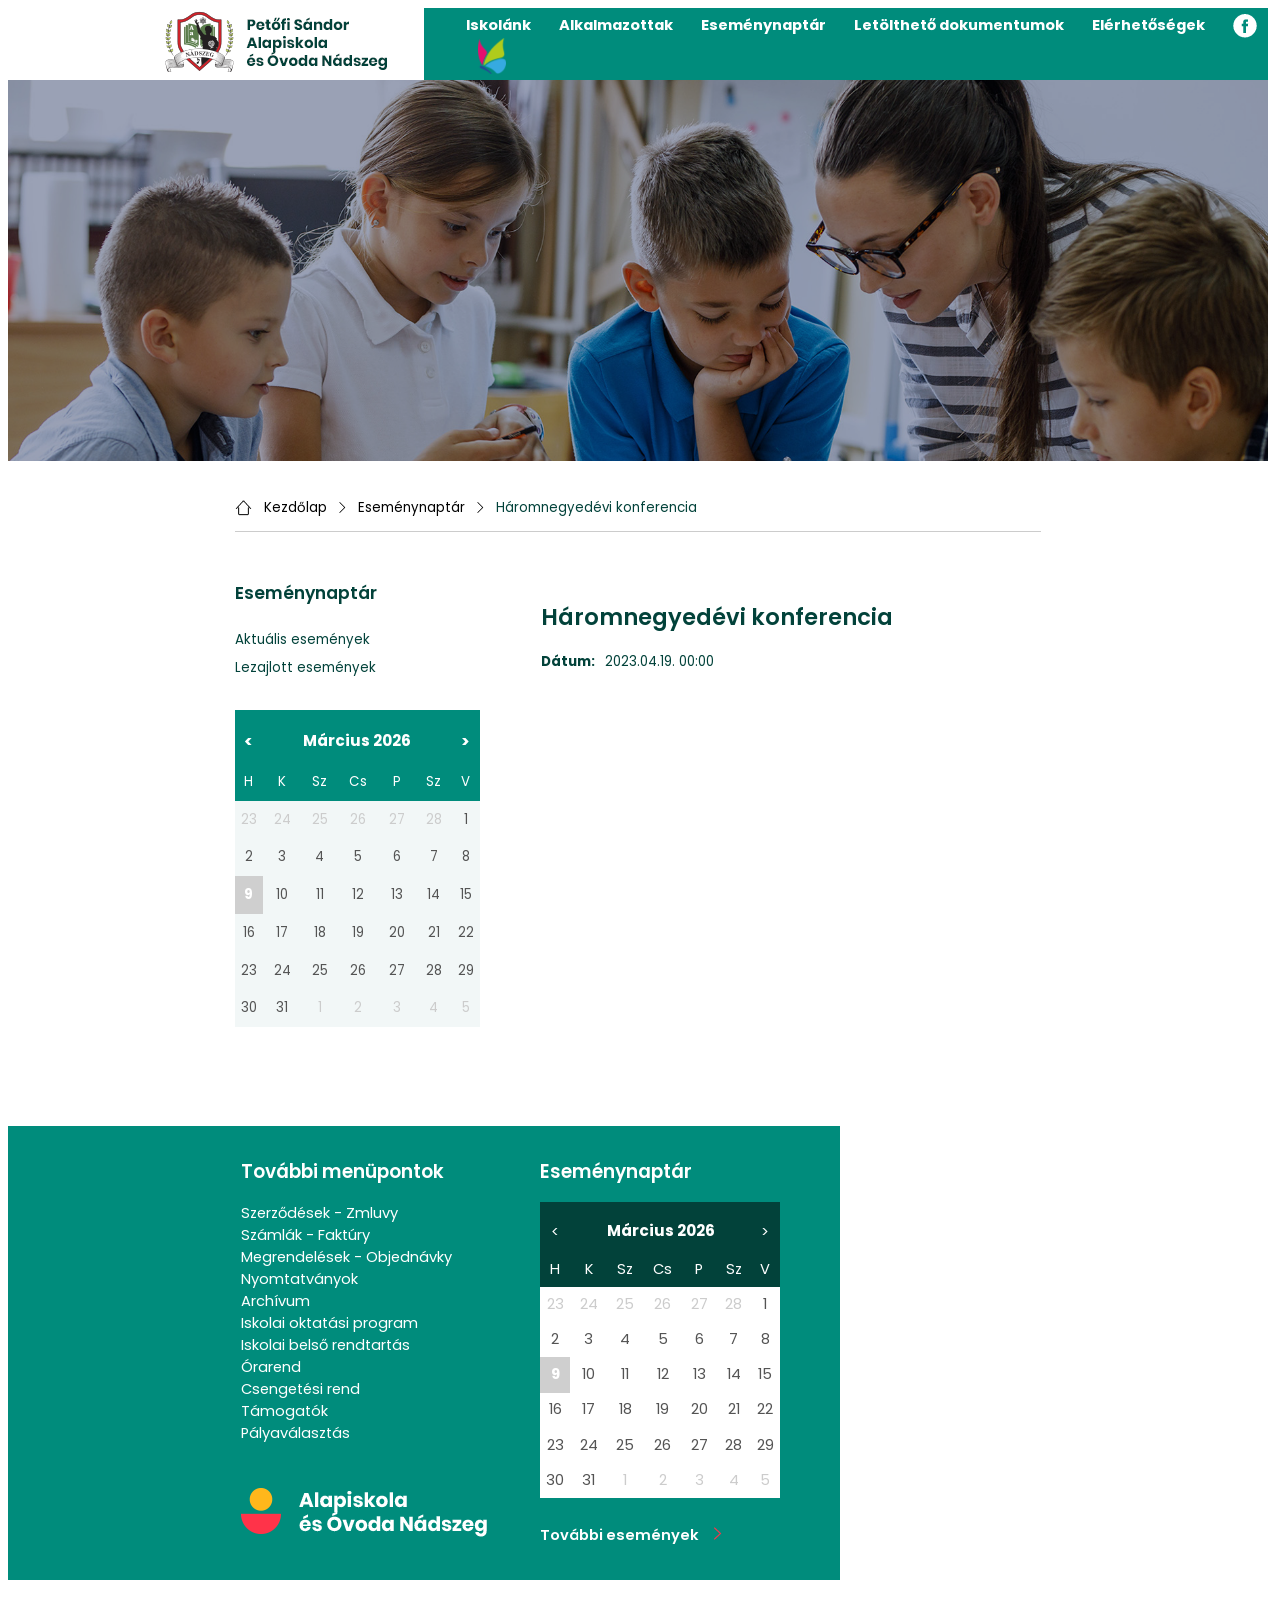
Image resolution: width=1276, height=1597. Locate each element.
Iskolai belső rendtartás (325, 1345)
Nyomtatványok (299, 1279)
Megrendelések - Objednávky (346, 1257)
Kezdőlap (295, 507)
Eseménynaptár (763, 25)
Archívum (275, 1301)
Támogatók (284, 1411)
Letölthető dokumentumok (959, 25)
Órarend (271, 1367)
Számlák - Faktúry (305, 1235)
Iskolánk (498, 25)
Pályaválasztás (295, 1433)
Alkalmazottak (616, 25)
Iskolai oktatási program (329, 1323)
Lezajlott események (305, 667)
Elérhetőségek (1148, 25)
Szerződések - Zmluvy (319, 1213)
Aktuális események (302, 639)
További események (631, 1535)
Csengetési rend (300, 1389)
